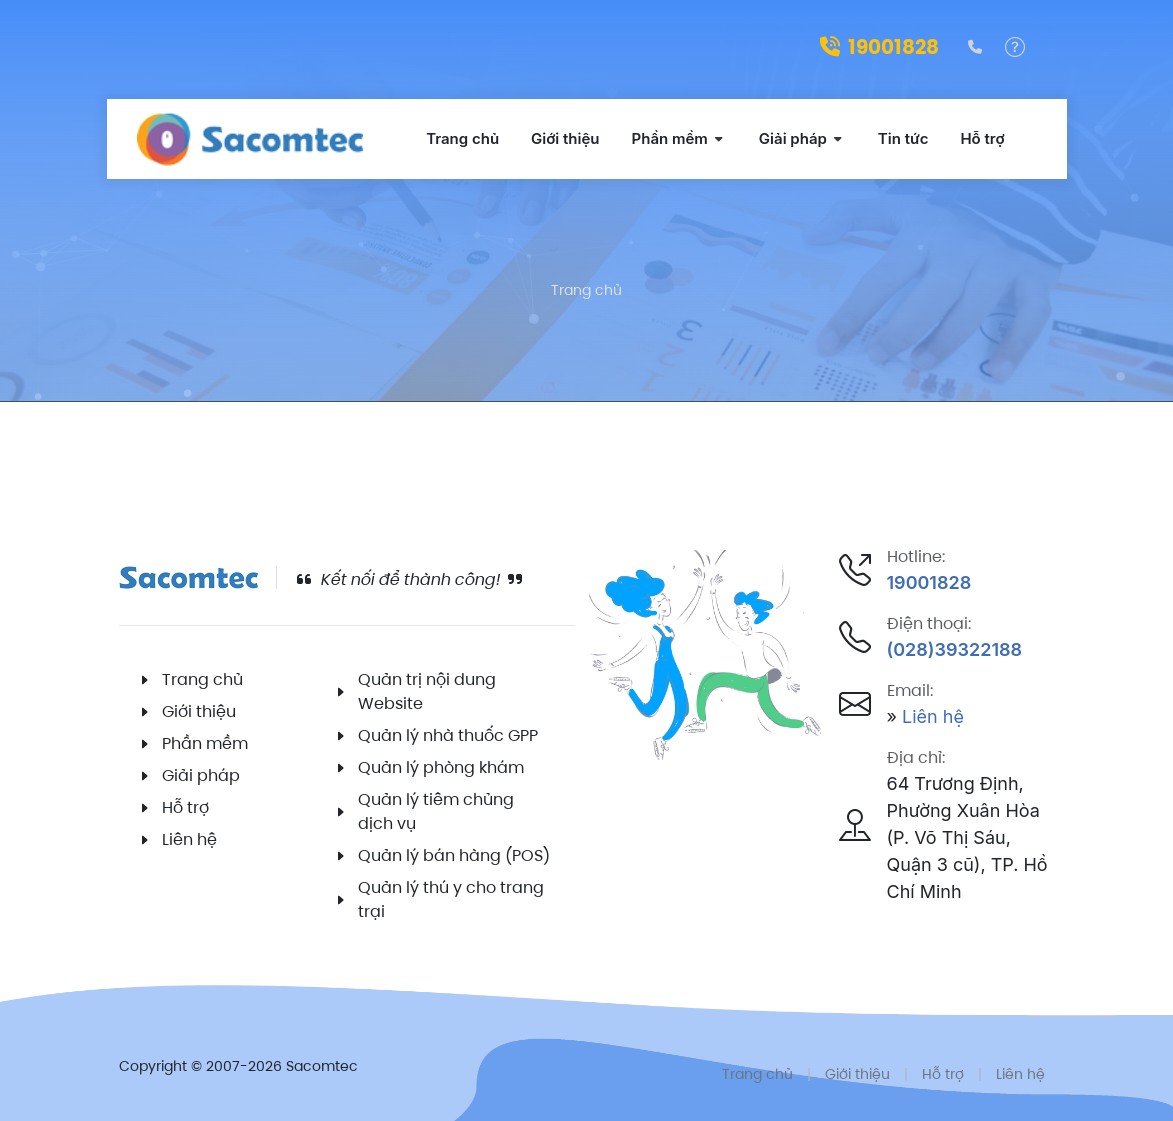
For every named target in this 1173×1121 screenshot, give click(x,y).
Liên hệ (189, 839)
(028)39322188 (955, 649)
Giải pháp (201, 775)
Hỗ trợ (185, 807)
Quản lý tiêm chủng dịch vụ (436, 811)
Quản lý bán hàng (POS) (454, 855)
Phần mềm (205, 743)
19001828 (879, 47)
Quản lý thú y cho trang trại (451, 899)
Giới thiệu (199, 711)
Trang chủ (586, 290)
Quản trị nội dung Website (427, 691)
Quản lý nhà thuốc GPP (448, 735)
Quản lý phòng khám (441, 767)
